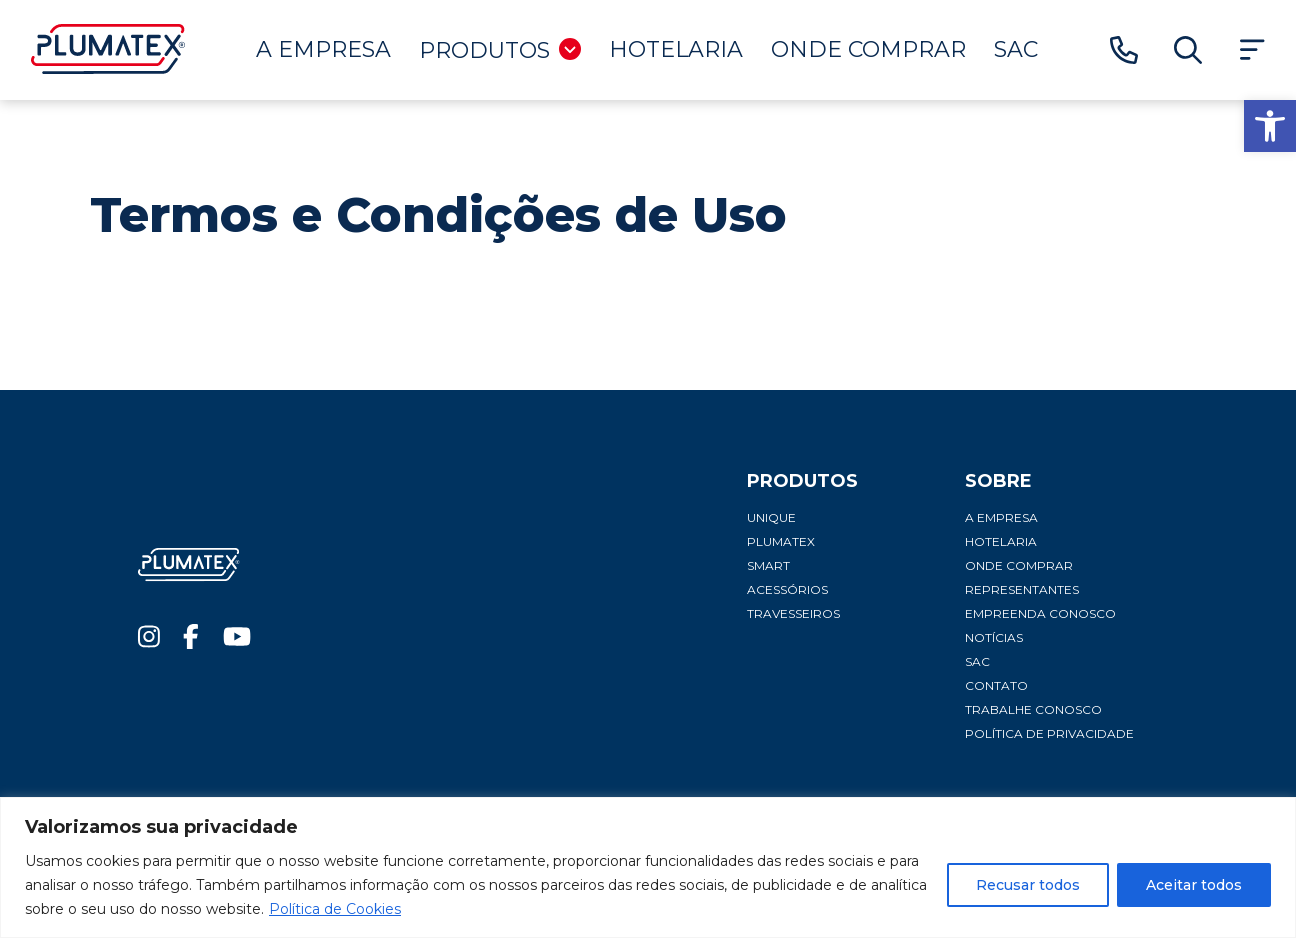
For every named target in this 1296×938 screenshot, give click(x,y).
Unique (771, 517)
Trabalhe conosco (1033, 709)
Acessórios (787, 589)
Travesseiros (793, 613)
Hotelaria (676, 49)
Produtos (500, 50)
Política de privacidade (1049, 733)
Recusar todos (1028, 885)
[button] (1270, 126)
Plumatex (781, 541)
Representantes (1022, 589)
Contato (996, 685)
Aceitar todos (1194, 885)
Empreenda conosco (1040, 613)
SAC (1016, 49)
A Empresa (323, 49)
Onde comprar (868, 49)
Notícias (994, 637)
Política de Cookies (335, 909)
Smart (768, 565)
